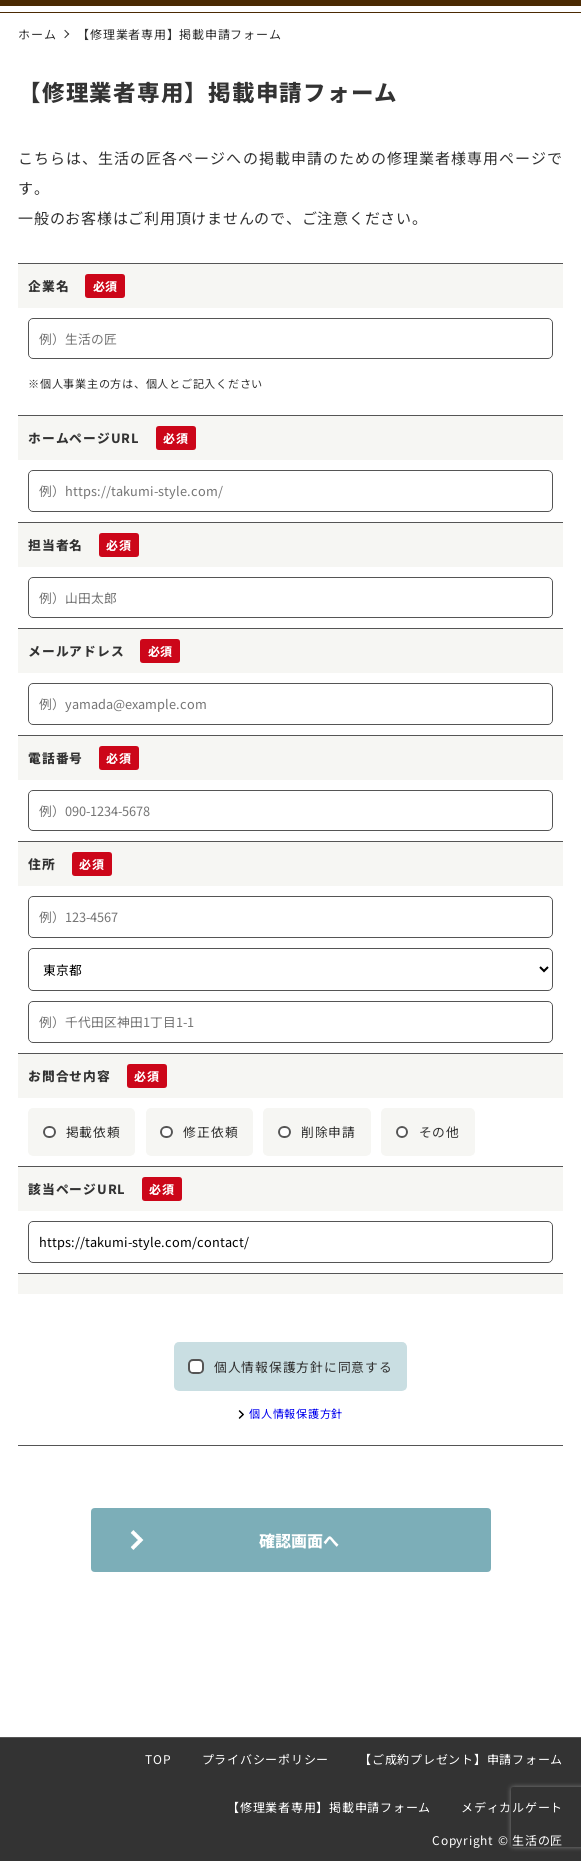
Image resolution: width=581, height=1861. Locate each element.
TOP (158, 1758)
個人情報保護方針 (296, 1413)
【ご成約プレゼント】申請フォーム (461, 1758)
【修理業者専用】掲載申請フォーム (329, 1806)
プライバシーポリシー (266, 1758)
